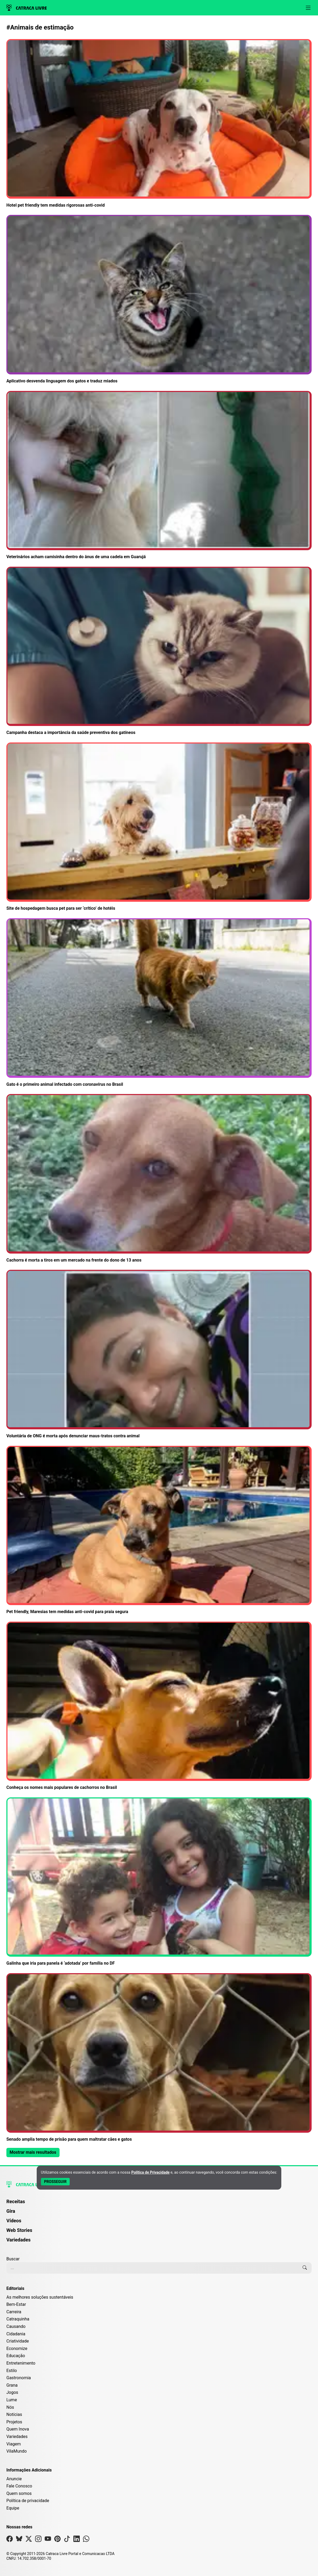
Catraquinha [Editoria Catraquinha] (17, 2319)
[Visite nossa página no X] (29, 2539)
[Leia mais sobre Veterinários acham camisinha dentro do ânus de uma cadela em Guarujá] (159, 475)
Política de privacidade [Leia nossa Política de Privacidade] (27, 2500)
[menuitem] (159, 2204)
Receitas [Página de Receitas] (15, 2201)
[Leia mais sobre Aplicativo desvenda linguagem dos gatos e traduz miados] (159, 299)
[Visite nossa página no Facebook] (9, 2539)
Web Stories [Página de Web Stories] (19, 2230)
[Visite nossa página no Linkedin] (76, 2539)
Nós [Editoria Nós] (10, 2407)
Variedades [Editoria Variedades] (17, 2436)
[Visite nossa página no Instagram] (38, 2539)
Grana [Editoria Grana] (12, 2385)
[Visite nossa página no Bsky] (19, 2539)
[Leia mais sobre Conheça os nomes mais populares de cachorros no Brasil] (159, 1706)
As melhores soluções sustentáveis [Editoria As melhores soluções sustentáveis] (39, 2297)
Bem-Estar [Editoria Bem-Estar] (16, 2304)
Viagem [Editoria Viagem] (13, 2443)
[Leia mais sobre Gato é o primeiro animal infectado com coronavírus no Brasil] (159, 1003)
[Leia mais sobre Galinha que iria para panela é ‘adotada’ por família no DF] (159, 1882)
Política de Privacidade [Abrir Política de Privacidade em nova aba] (150, 2172)
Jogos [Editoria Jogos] (12, 2392)
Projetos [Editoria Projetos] (14, 2421)
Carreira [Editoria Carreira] (13, 2311)
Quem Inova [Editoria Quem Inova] (17, 2429)
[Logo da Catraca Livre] (26, 8)
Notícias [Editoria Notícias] (14, 2414)
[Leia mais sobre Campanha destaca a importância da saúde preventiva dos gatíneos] (159, 651)
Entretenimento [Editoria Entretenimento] (20, 2363)
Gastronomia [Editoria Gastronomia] (18, 2377)
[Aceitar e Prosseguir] (55, 2181)
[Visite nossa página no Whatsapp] (86, 2539)
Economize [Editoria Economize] (16, 2348)
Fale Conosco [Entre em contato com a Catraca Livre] (19, 2486)
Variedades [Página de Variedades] (18, 2240)
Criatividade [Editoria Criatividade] (17, 2341)
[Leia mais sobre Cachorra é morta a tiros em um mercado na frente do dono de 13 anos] (159, 1178)
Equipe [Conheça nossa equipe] (12, 2508)
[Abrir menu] (308, 7)
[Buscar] (304, 2267)
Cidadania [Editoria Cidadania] (15, 2333)
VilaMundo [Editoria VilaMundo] (16, 2451)
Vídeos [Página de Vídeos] (13, 2220)
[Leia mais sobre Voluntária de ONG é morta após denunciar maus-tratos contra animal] (159, 1354)
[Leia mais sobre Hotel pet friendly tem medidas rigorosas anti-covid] (159, 123)
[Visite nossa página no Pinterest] (57, 2539)
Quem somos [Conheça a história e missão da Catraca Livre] (19, 2493)
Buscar (13, 2258)
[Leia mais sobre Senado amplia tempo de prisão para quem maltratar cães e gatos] (159, 2058)
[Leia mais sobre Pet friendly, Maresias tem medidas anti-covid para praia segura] (159, 1530)
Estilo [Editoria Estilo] (11, 2370)
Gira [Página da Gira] (10, 2211)
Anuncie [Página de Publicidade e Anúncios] (14, 2478)
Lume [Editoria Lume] (11, 2399)
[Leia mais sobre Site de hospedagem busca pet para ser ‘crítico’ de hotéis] (159, 827)
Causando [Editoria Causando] (16, 2326)
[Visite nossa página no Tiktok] (67, 2539)
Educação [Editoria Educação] (15, 2355)
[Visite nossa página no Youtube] (48, 2539)
